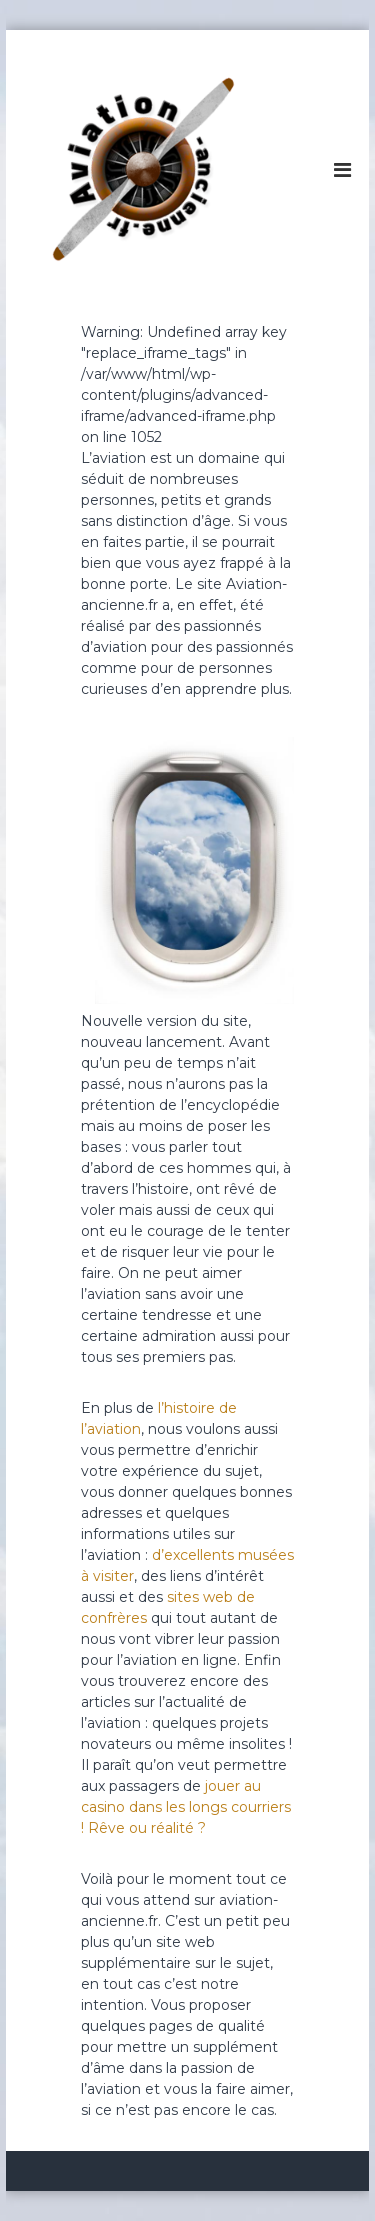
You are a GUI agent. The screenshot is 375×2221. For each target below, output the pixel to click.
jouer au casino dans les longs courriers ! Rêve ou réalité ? (186, 1807)
